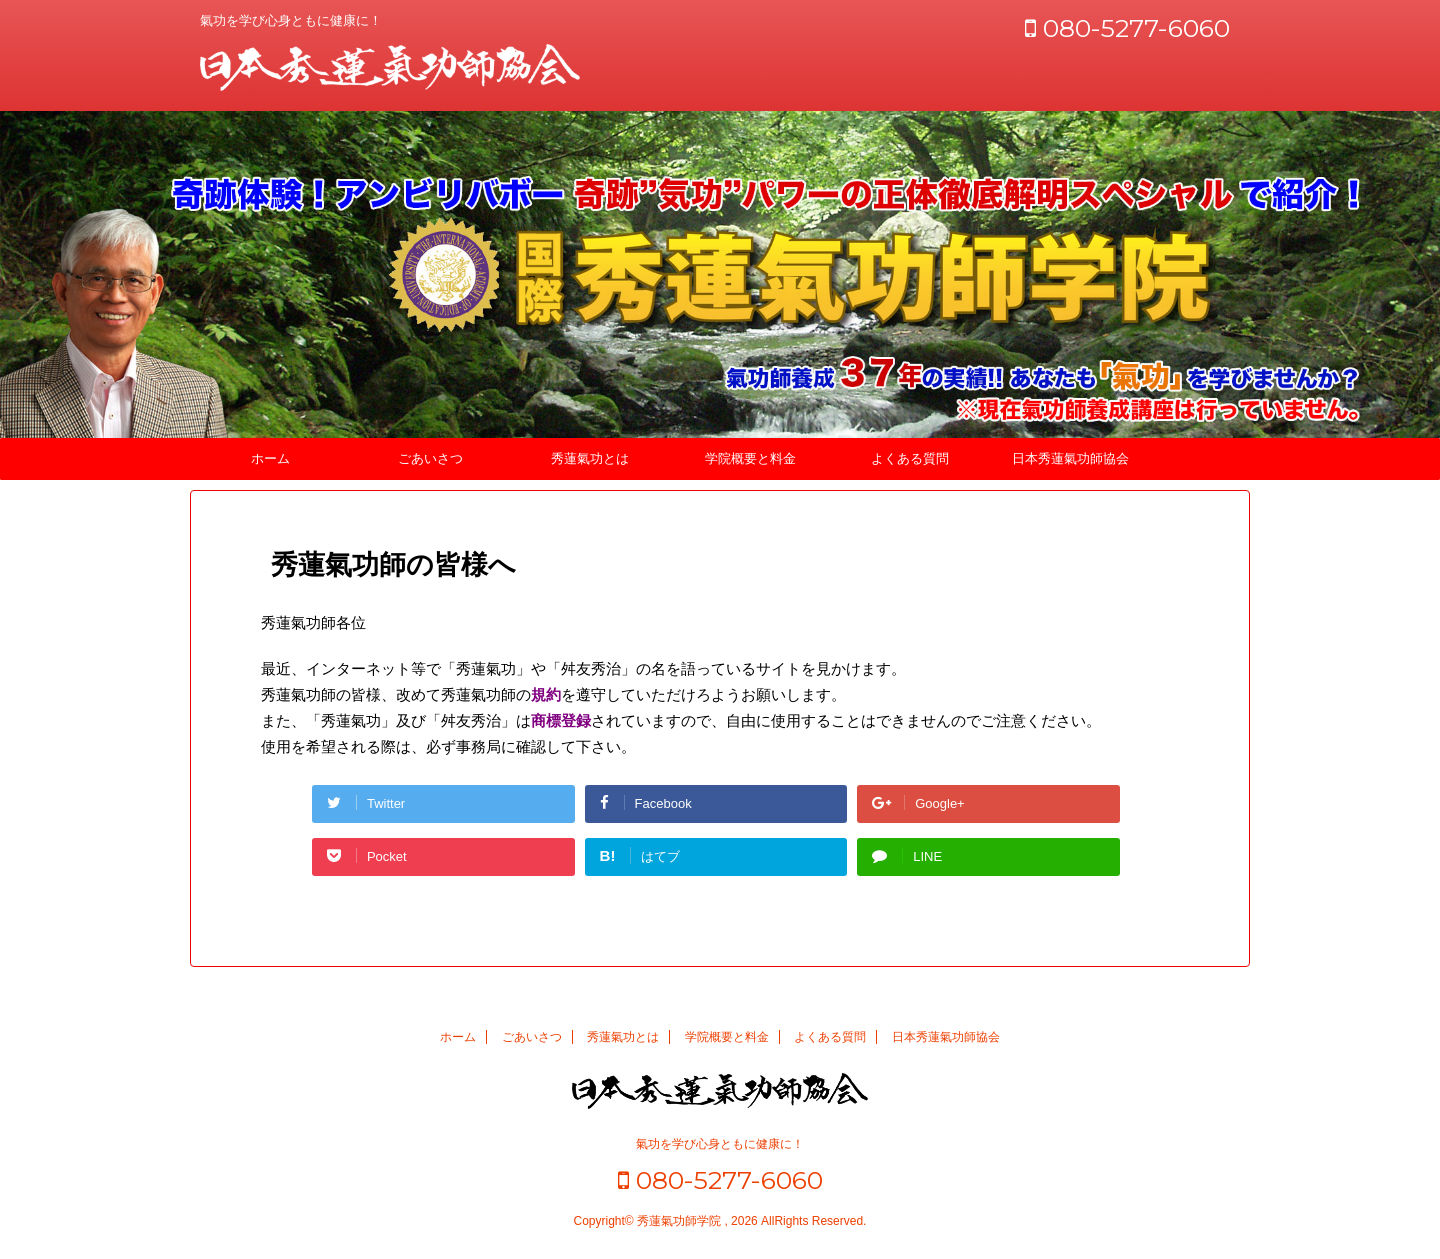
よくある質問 (910, 458)
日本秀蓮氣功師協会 (1070, 458)
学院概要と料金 (750, 458)
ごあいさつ (430, 458)
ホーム (270, 458)
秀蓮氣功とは (590, 458)
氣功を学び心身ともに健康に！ (720, 1144)
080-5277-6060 (1127, 28)
